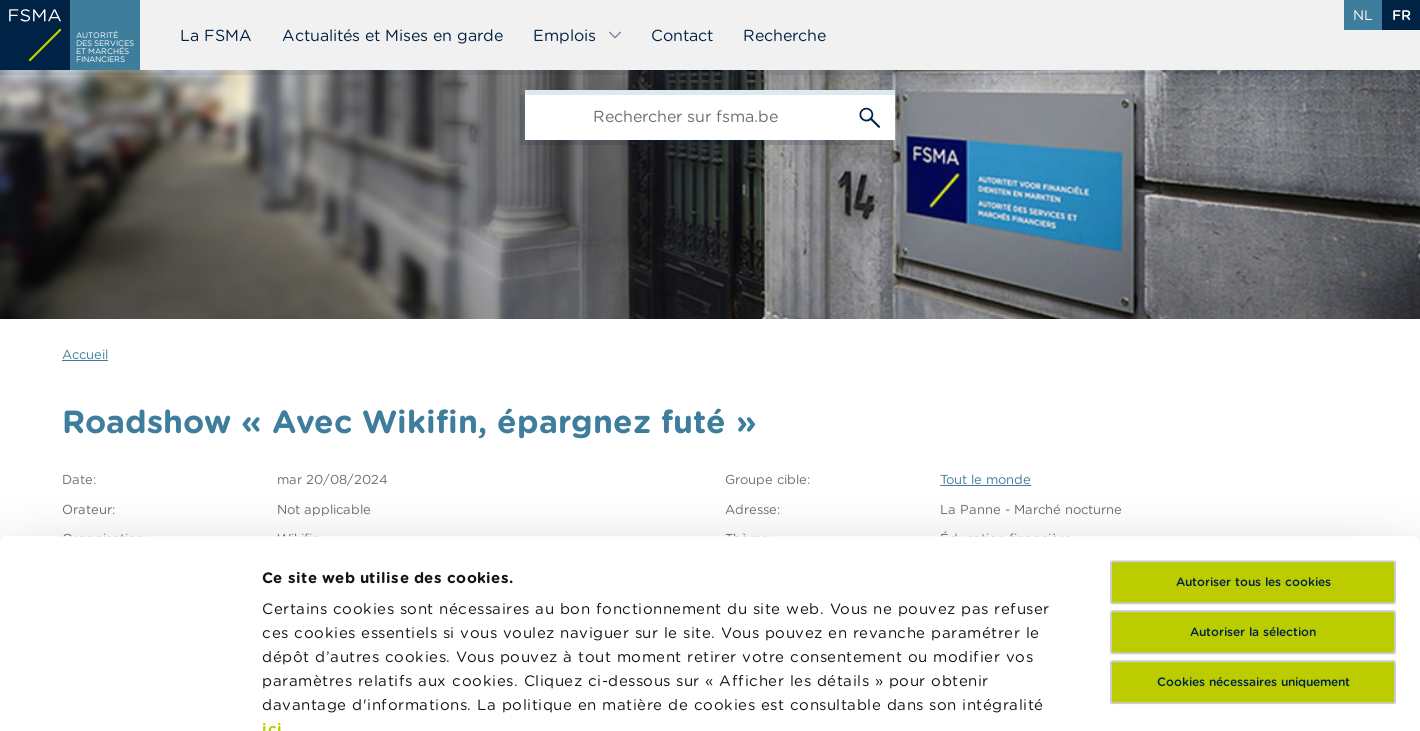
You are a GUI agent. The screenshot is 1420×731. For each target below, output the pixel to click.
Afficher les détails (335, 691)
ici (272, 541)
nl (1363, 15)
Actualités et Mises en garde (392, 35)
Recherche (784, 35)
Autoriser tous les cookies (1253, 394)
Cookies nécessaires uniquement (1253, 494)
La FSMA (216, 35)
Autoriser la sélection (1253, 444)
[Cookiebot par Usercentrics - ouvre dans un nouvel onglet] (129, 692)
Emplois (578, 35)
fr (1401, 15)
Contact (682, 35)
